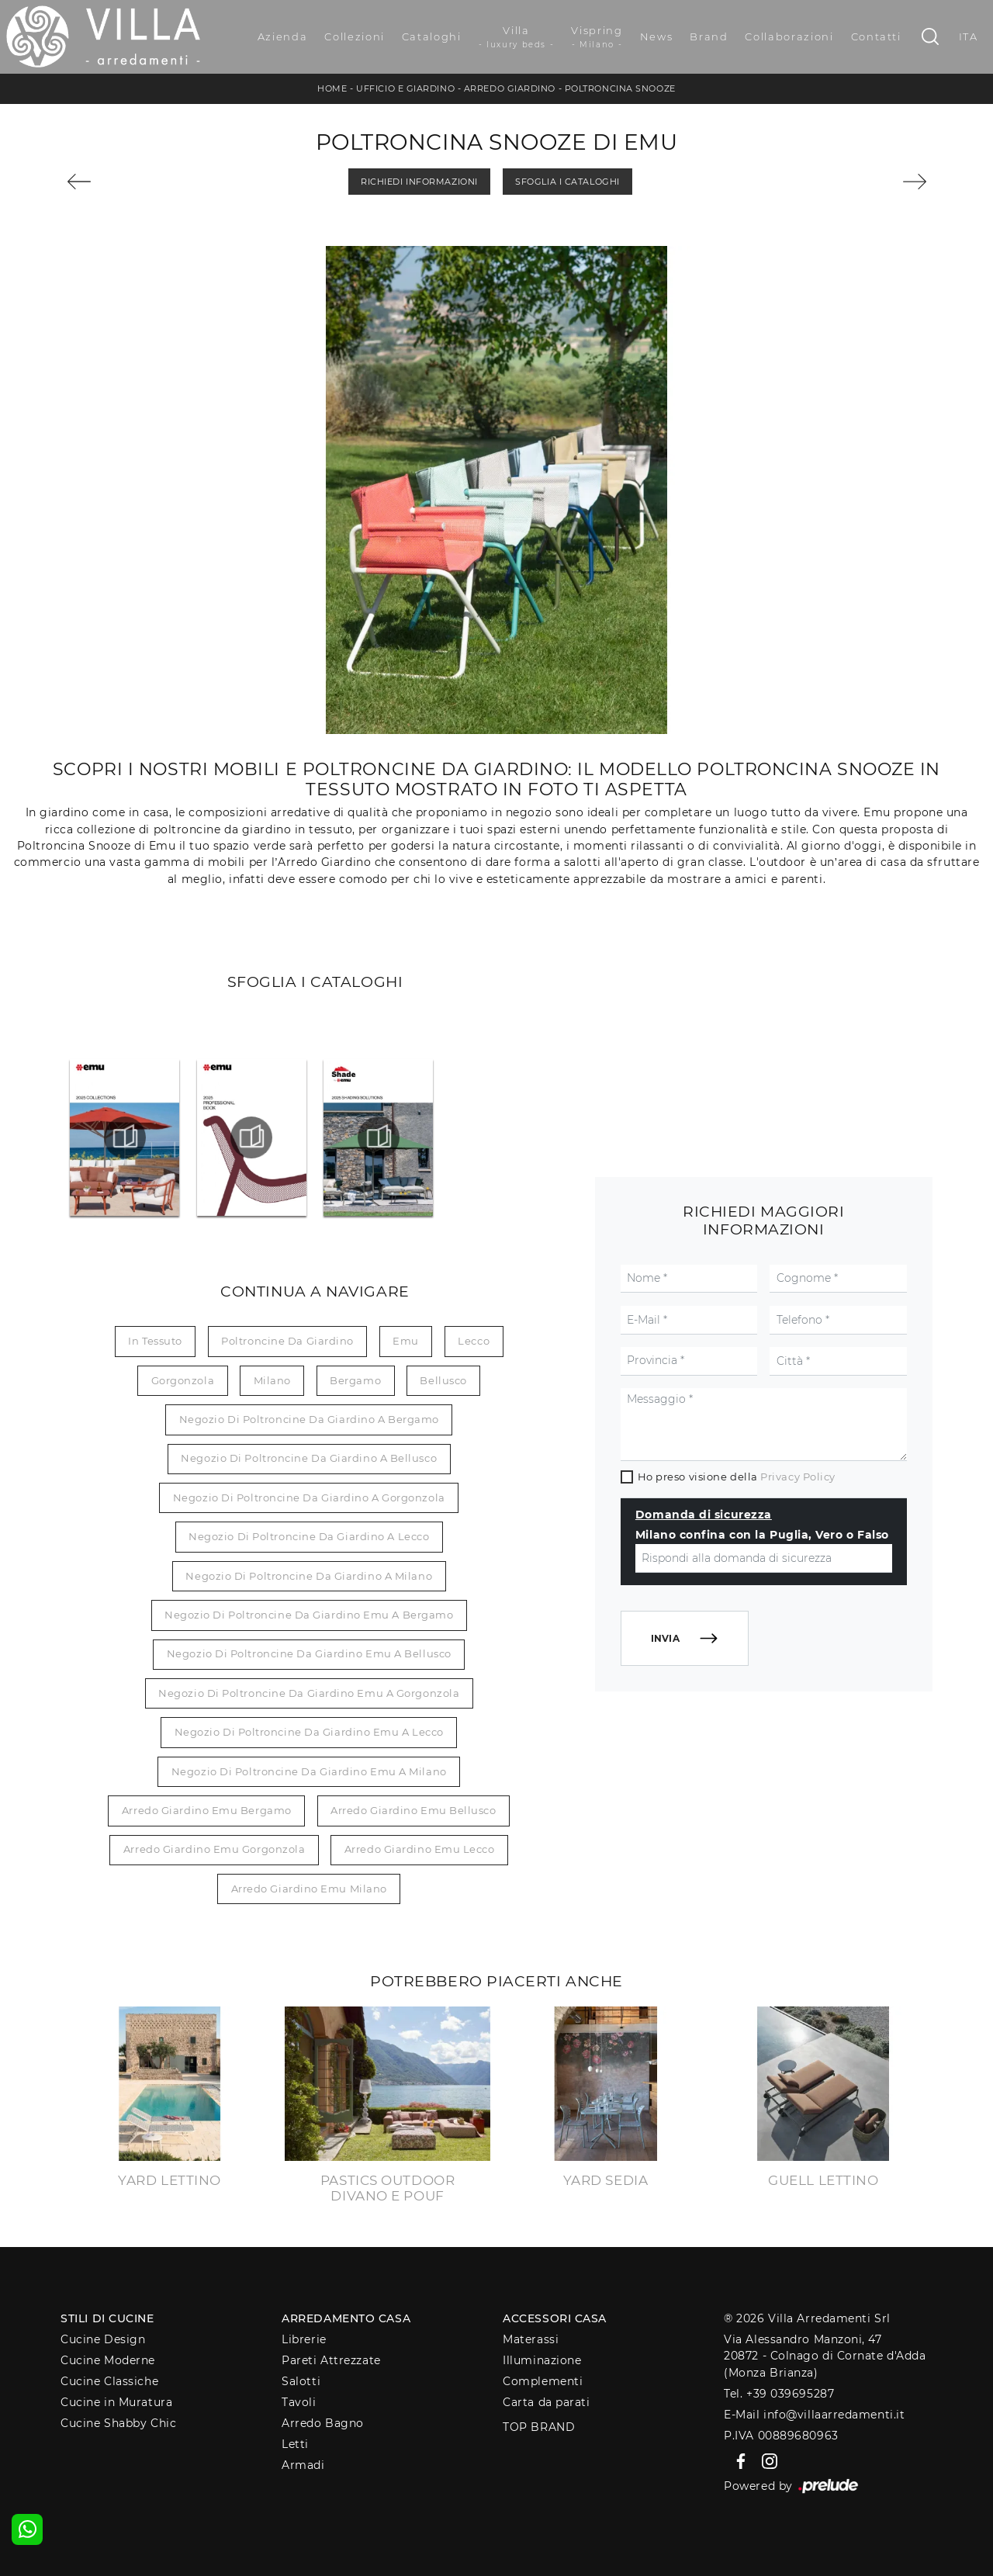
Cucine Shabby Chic (118, 2423)
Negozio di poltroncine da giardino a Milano (308, 1576)
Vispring (596, 37)
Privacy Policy (798, 1476)
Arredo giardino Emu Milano (309, 1888)
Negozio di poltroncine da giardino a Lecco (309, 1536)
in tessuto (155, 1341)
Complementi (543, 2381)
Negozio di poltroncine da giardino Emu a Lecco (309, 1732)
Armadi (303, 2465)
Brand (709, 36)
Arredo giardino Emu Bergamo (207, 1810)
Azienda (283, 36)
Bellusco (443, 1380)
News (656, 36)
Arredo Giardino (509, 88)
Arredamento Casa (346, 2318)
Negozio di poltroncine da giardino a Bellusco (309, 1458)
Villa (517, 37)
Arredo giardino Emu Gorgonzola (214, 1849)
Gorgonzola (183, 1380)
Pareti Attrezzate (331, 2360)
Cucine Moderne (108, 2360)
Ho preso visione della (737, 1476)
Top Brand (539, 2427)
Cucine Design (103, 2339)
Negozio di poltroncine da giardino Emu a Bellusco (309, 1653)
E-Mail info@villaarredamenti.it (814, 2415)
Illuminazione (542, 2360)
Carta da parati (546, 2402)
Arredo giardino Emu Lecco (419, 1849)
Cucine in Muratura (116, 2402)
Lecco (474, 1341)
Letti (295, 2444)
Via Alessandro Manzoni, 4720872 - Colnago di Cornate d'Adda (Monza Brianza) (825, 2356)
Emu (406, 1341)
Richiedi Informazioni (419, 181)
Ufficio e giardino (405, 88)
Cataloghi (432, 36)
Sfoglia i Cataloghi (567, 181)
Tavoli (299, 2402)
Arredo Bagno (323, 2423)
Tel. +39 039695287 (779, 2394)
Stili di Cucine (107, 2318)
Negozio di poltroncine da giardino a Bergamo (309, 1419)
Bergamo (355, 1380)
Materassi (531, 2339)
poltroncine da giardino (287, 1341)
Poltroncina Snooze (620, 88)
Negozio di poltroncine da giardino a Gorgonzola (309, 1497)
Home (332, 88)
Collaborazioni (789, 36)
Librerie (304, 2339)
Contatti (876, 36)
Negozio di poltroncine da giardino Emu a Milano (309, 1771)
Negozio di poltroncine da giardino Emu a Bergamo (308, 1614)
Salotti (301, 2381)
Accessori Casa (555, 2318)
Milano (272, 1380)
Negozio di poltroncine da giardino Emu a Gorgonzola (308, 1693)
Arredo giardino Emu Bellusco (413, 1810)
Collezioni (354, 36)
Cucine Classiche (109, 2381)
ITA (968, 36)
